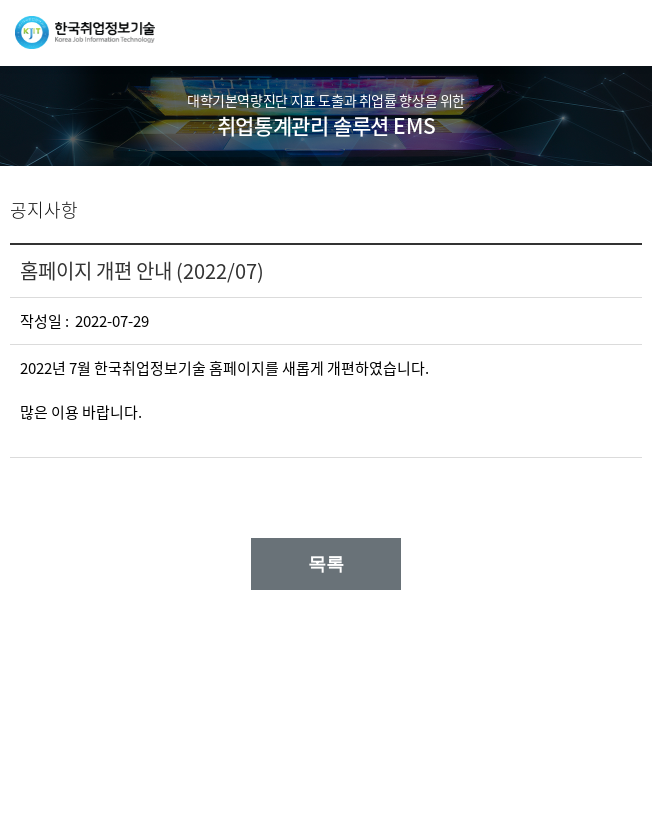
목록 (326, 564)
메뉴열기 (622, 33)
